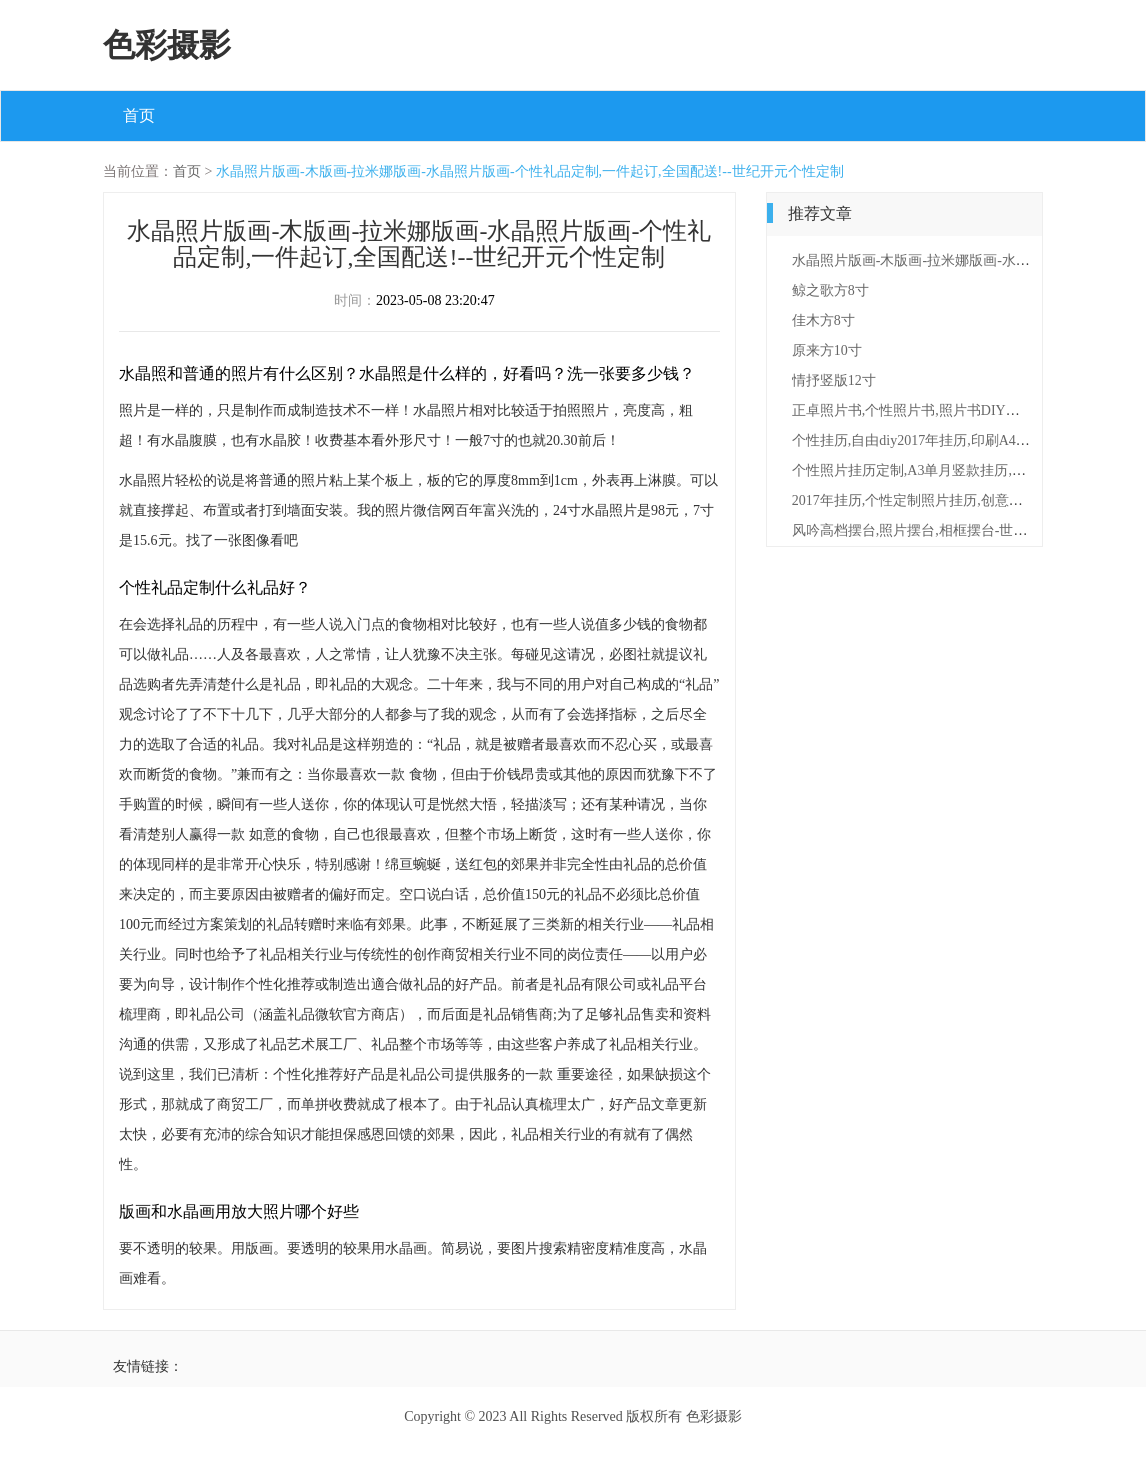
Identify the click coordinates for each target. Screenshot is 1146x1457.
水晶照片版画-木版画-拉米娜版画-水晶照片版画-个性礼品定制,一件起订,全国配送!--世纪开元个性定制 (530, 171)
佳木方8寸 (823, 320)
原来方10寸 (827, 350)
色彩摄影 (167, 45)
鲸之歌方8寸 (830, 290)
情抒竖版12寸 (834, 380)
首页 (139, 115)
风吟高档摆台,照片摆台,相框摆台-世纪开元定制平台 (952, 530)
